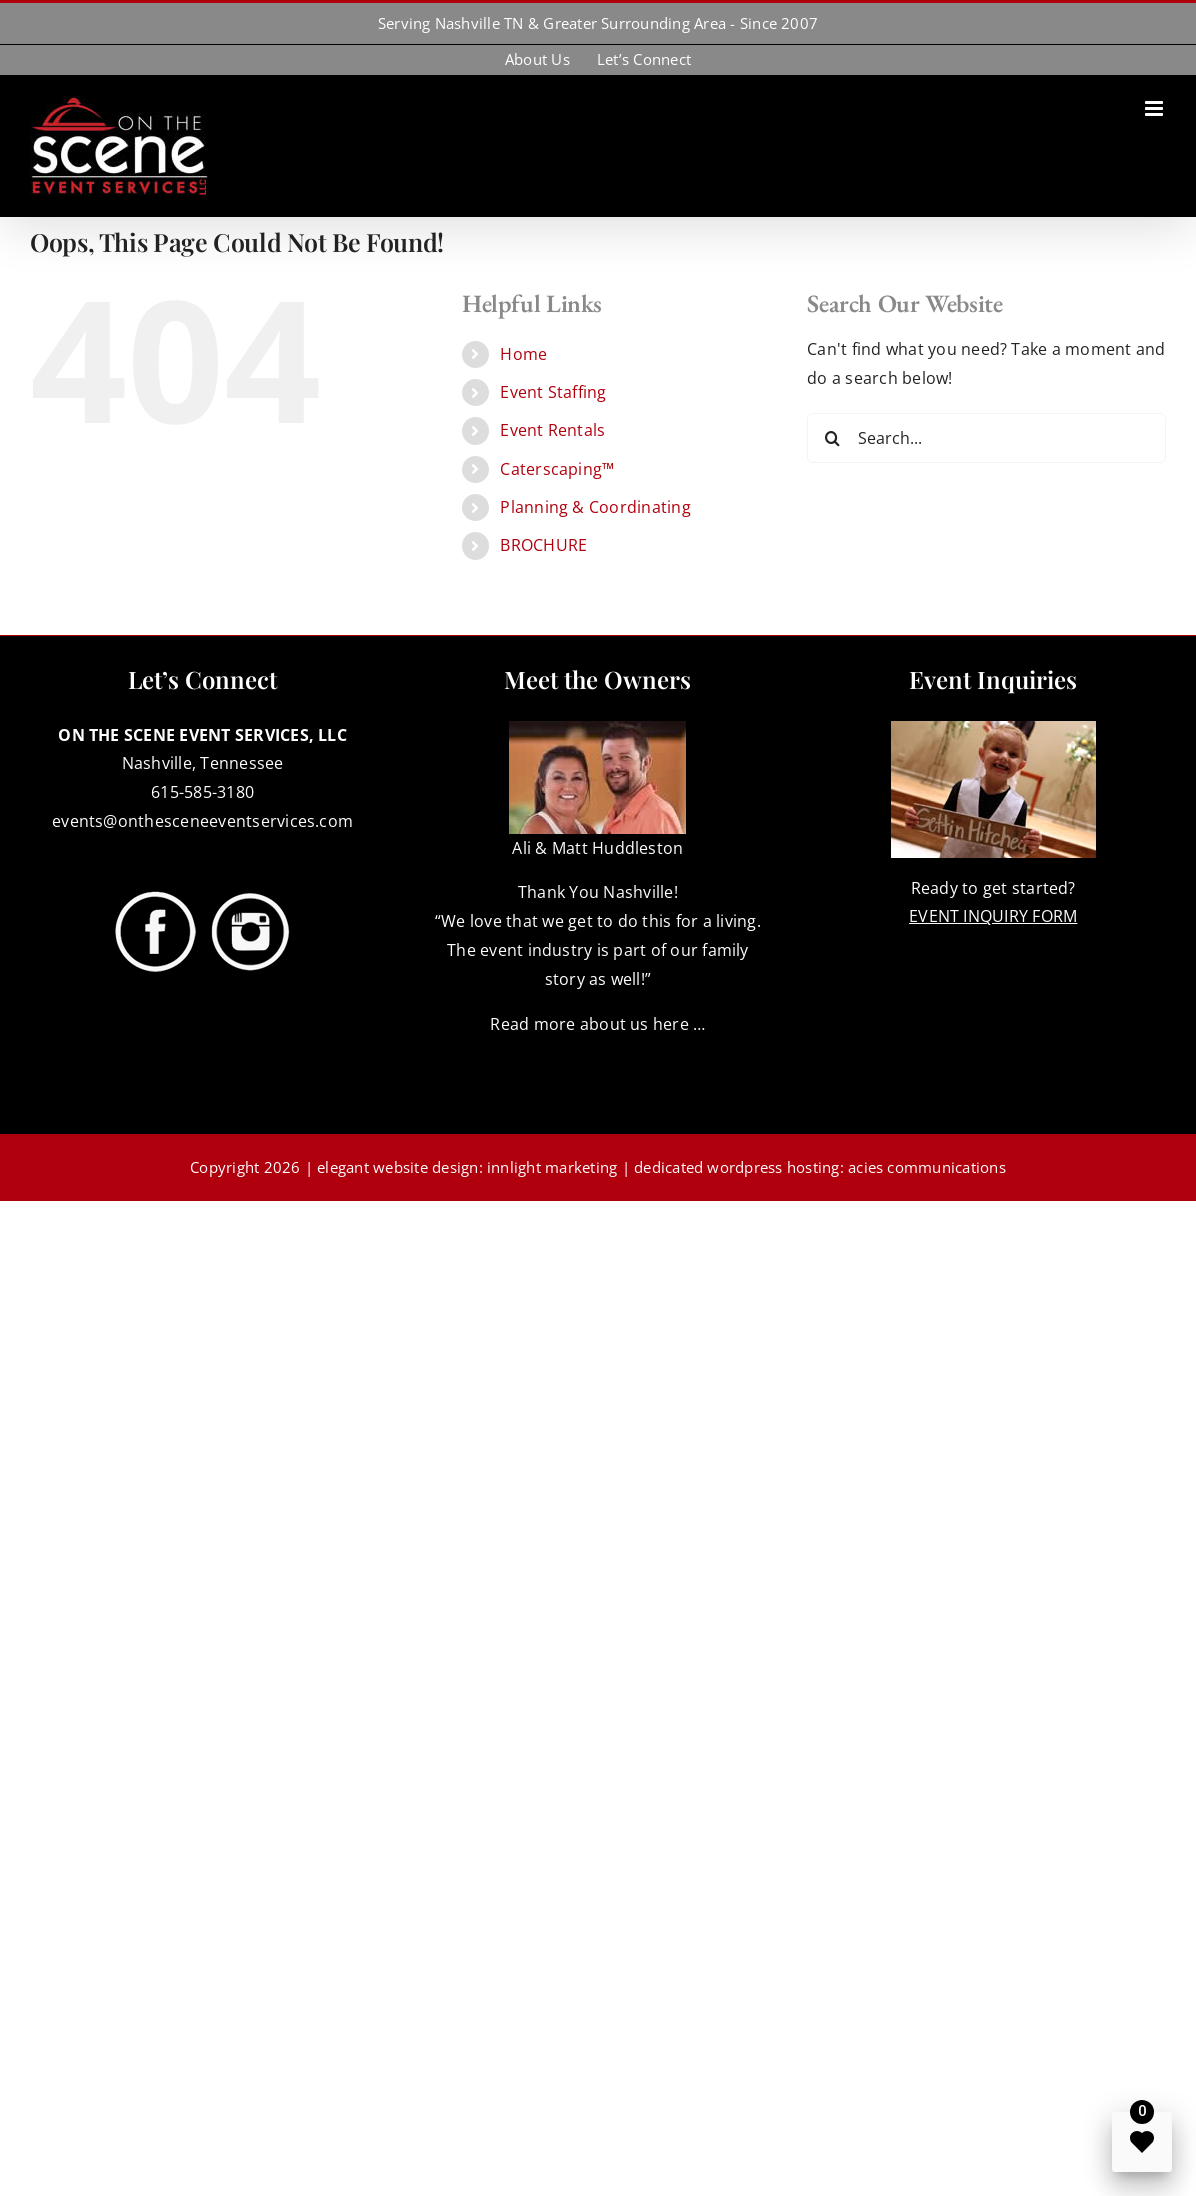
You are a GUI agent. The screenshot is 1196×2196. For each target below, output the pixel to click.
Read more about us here (589, 1024)
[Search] (832, 438)
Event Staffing (553, 392)
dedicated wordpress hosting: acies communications (820, 1167)
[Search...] (986, 438)
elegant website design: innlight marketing (467, 1167)
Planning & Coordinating (595, 507)
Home (523, 354)
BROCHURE (543, 545)
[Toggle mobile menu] (1155, 108)
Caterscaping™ (557, 469)
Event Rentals (552, 430)
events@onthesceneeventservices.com (202, 821)
